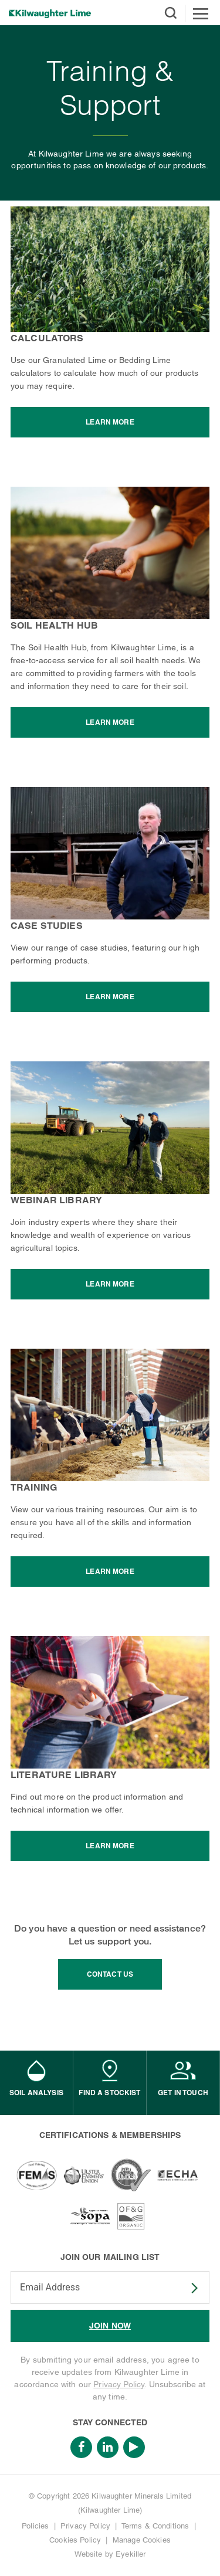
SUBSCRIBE (187, 2288)
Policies (35, 2525)
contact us (110, 1974)
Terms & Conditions (155, 2525)
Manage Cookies (142, 2540)
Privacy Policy (118, 2384)
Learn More (110, 422)
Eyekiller (130, 2554)
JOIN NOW (110, 2325)
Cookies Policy (75, 2540)
